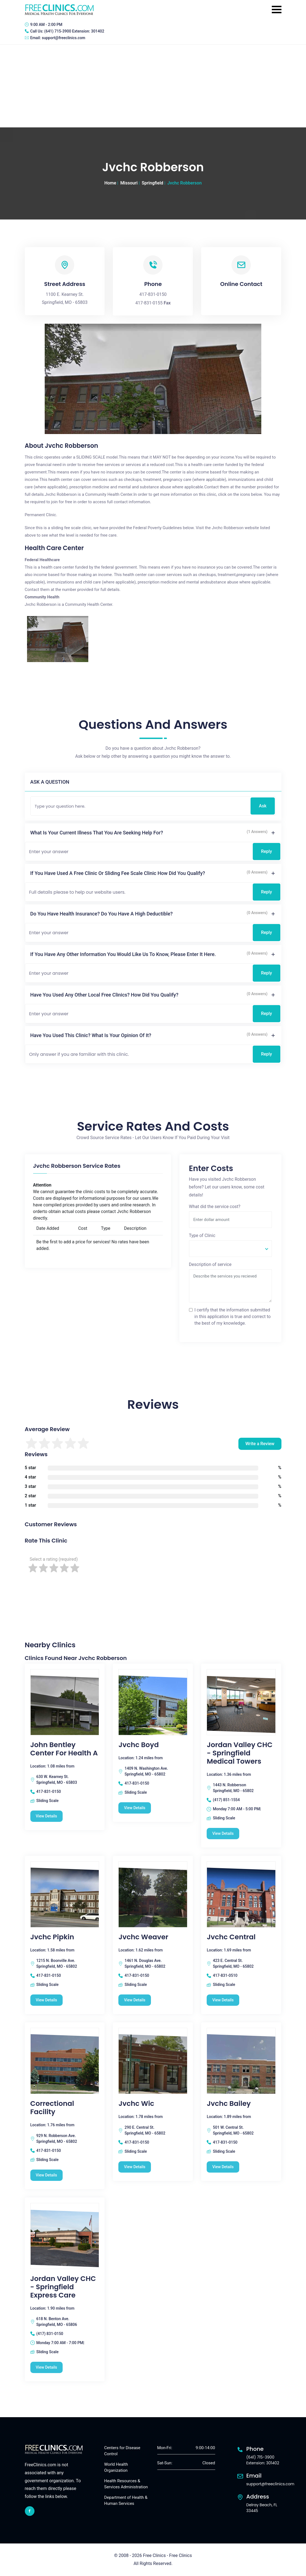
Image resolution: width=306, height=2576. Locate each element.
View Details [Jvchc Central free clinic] (222, 2000)
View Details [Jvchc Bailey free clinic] (222, 2167)
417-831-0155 (149, 303)
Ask (262, 805)
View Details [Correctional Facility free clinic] (46, 2175)
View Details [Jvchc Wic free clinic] (134, 2167)
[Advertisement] (153, 86)
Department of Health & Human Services (126, 2500)
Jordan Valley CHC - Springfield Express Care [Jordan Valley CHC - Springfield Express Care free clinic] (63, 2287)
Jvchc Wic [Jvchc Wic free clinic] (136, 2104)
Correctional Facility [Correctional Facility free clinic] (52, 2108)
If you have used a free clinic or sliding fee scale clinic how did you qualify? (117, 873)
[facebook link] (29, 2511)
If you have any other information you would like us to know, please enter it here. (123, 954)
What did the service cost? (215, 1206)
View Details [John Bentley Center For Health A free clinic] (46, 1816)
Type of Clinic (202, 1235)
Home (110, 183)
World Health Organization (116, 2467)
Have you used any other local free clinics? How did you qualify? (104, 995)
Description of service (210, 1264)
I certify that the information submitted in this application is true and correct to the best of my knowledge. (233, 1316)
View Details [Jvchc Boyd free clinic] (134, 1808)
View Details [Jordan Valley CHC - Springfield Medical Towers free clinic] (222, 1833)
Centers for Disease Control (122, 2451)
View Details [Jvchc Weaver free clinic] (134, 2000)
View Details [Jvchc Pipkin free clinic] (46, 2000)
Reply (266, 851)
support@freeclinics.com (63, 38)
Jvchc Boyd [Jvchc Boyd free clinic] (138, 1745)
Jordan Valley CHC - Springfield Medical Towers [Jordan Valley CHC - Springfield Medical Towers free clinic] (239, 1753)
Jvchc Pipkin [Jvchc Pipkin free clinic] (52, 1937)
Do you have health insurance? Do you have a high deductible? (101, 914)
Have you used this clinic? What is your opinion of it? (90, 1035)
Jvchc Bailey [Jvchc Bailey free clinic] (229, 2104)
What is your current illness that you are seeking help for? (96, 833)
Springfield (152, 183)
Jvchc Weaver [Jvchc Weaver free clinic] (143, 1937)
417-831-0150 (153, 294)
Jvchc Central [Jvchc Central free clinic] (231, 1937)
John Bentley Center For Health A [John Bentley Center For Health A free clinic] (64, 1749)
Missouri (129, 183)
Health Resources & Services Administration (126, 2484)
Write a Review (259, 1443)
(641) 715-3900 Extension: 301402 (74, 31)
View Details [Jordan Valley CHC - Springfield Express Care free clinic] (46, 2367)
